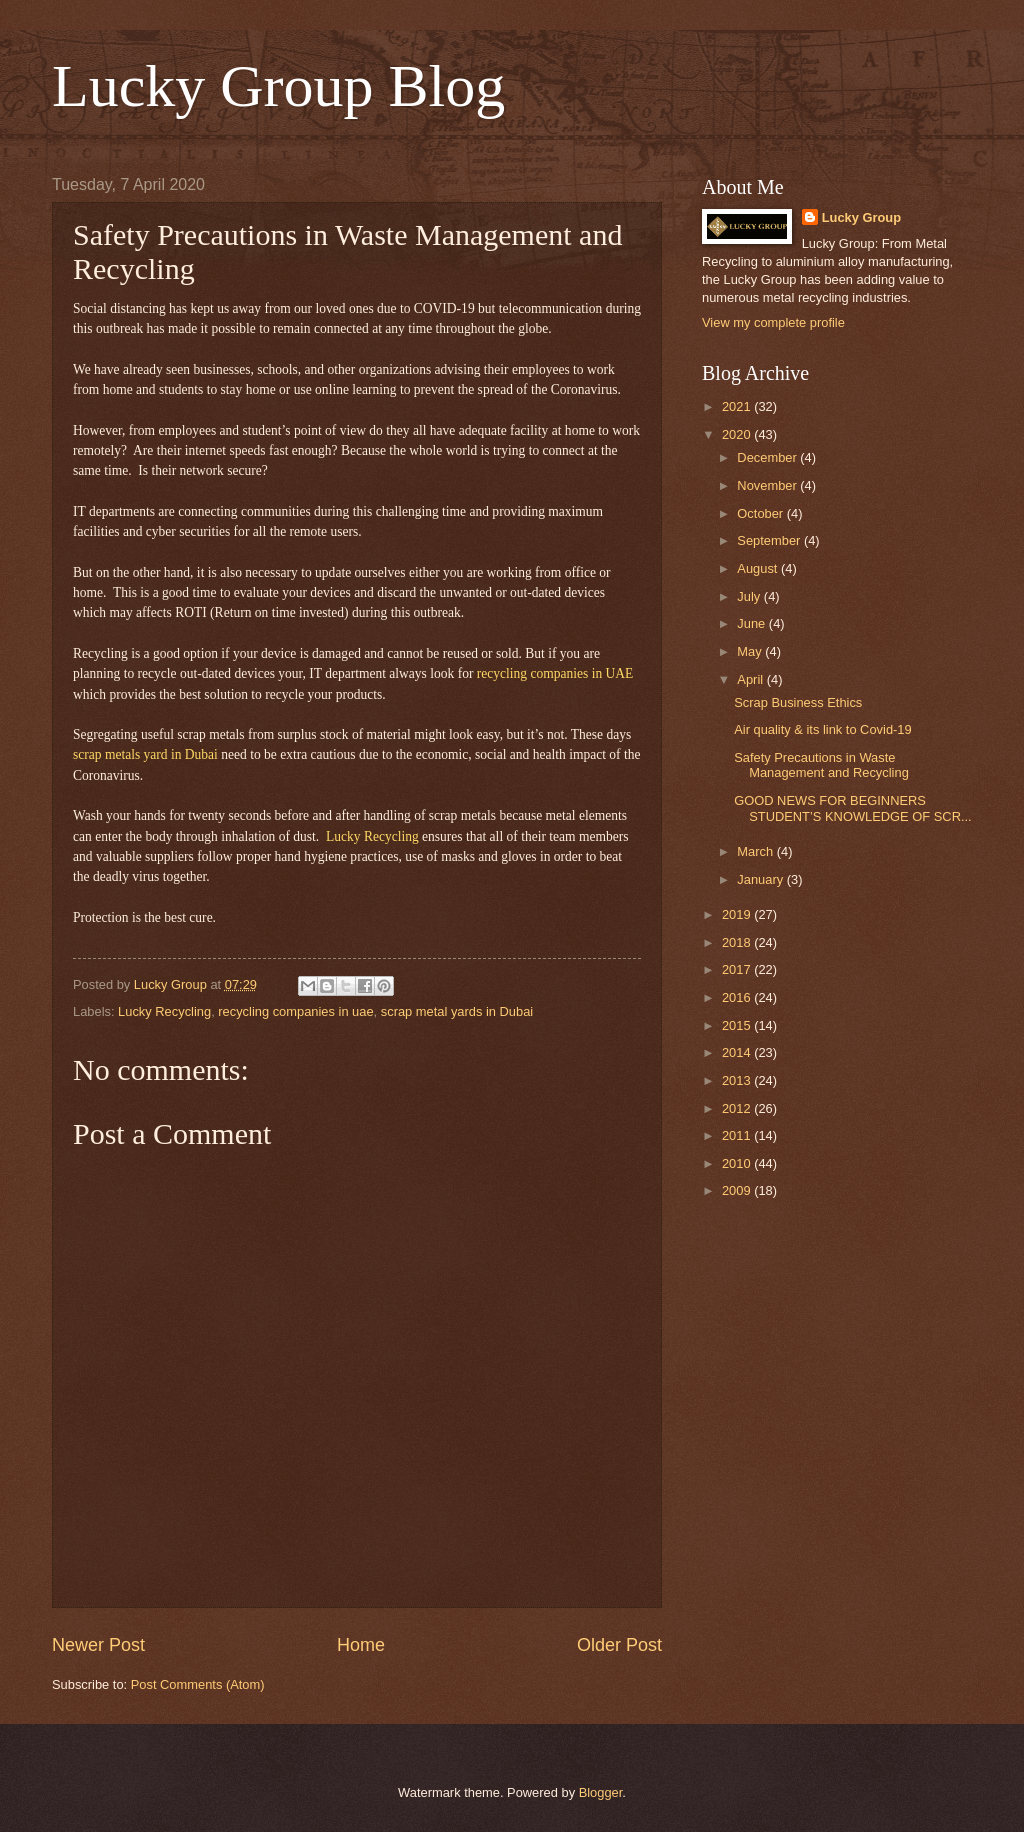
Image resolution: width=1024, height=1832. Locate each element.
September (770, 540)
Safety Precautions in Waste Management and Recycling (821, 765)
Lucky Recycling (164, 1011)
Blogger (601, 1792)
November (768, 485)
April (751, 679)
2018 (738, 942)
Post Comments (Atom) (198, 1684)
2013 (738, 1080)
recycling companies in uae (295, 1011)
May (751, 651)
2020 (738, 434)
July (750, 596)
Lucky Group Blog (278, 86)
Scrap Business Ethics (798, 702)
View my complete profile (773, 322)
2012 (738, 1108)
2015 (738, 1025)
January (761, 879)
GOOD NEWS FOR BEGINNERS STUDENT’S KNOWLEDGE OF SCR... (852, 808)
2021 (738, 406)
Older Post (619, 1645)
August (759, 568)
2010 (738, 1163)
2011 (738, 1135)
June (753, 623)
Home (361, 1645)
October (761, 513)
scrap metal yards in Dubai (457, 1011)
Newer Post (98, 1645)
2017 (738, 969)
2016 (738, 997)
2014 (738, 1052)
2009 (738, 1190)
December (768, 457)
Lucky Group (861, 217)
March (756, 851)
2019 (738, 914)
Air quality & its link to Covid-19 (822, 729)
